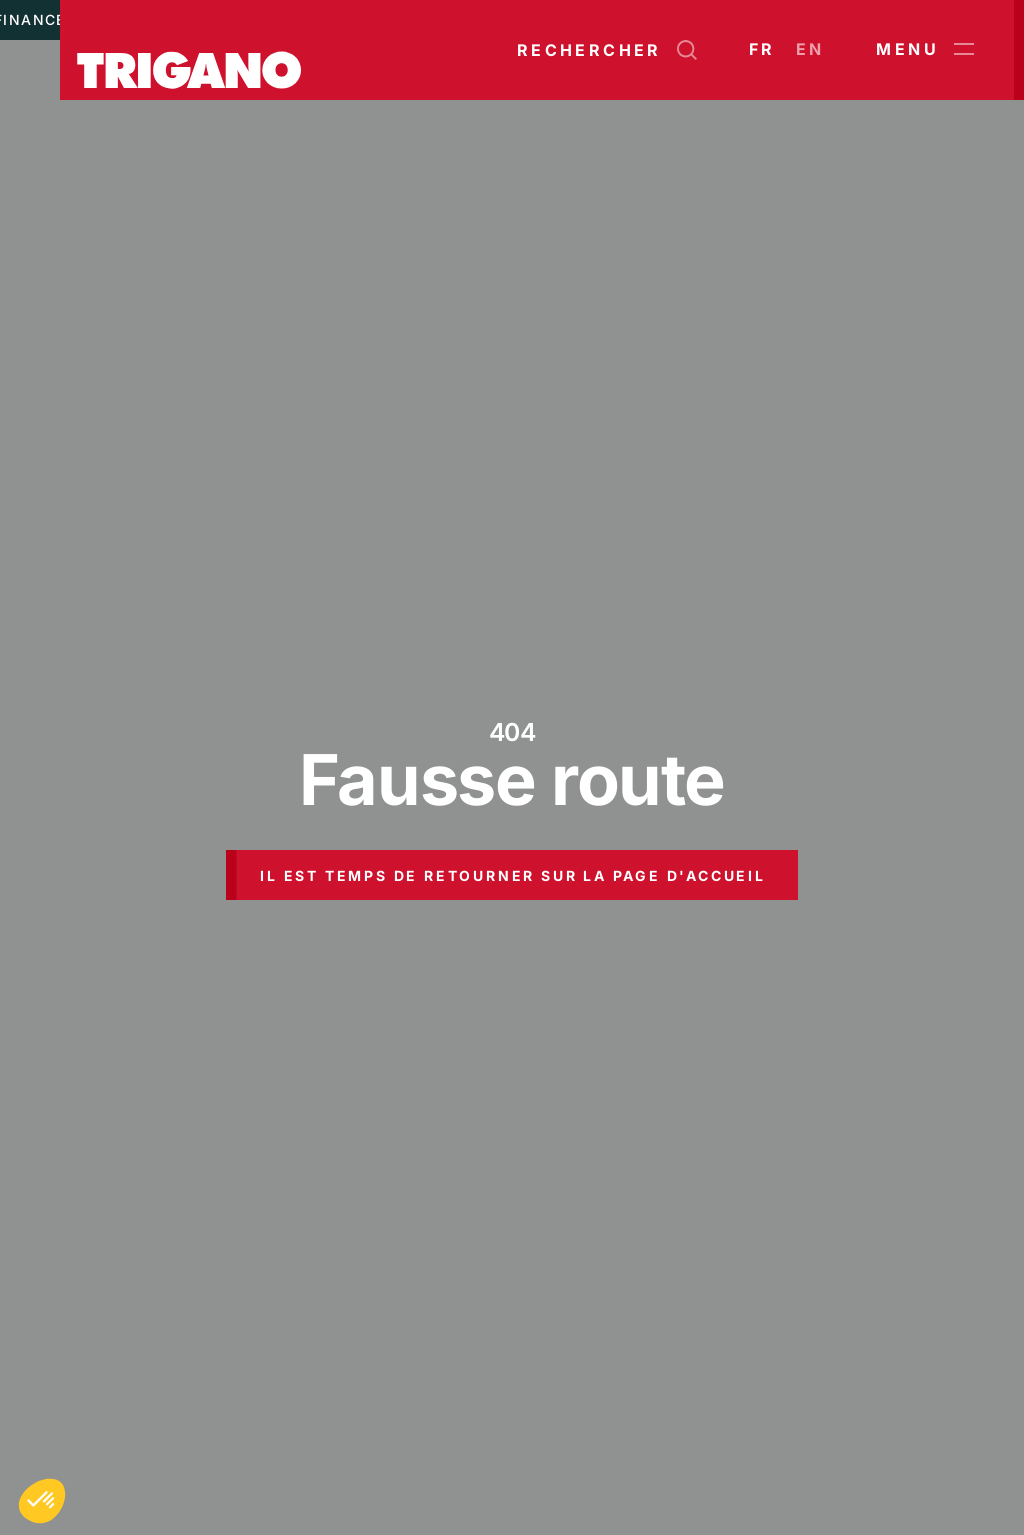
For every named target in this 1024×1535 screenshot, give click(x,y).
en (810, 49)
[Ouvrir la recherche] (607, 50)
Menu (925, 50)
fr (762, 49)
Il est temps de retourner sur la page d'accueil (513, 875)
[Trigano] (189, 50)
